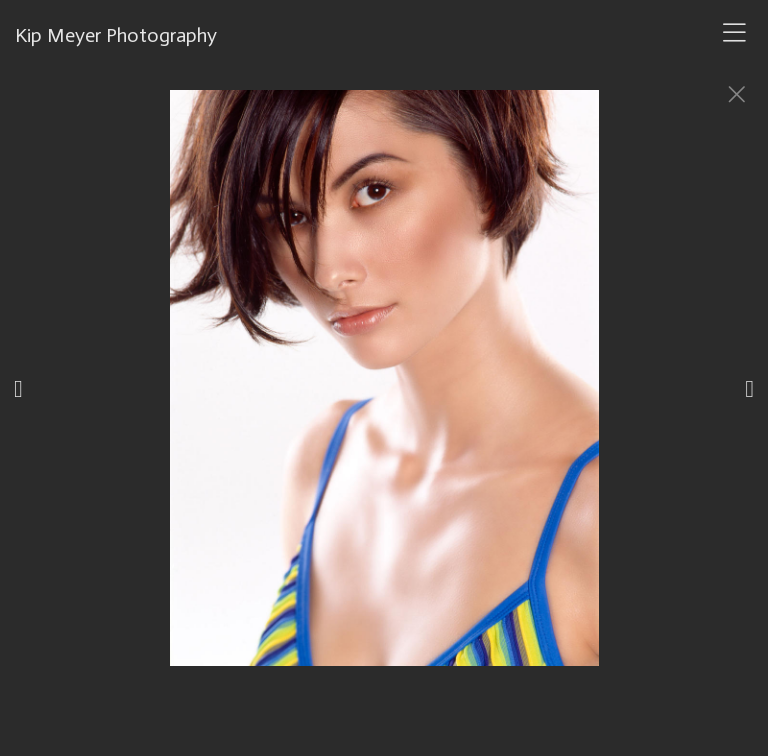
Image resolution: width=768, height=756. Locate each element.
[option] (384, 403)
